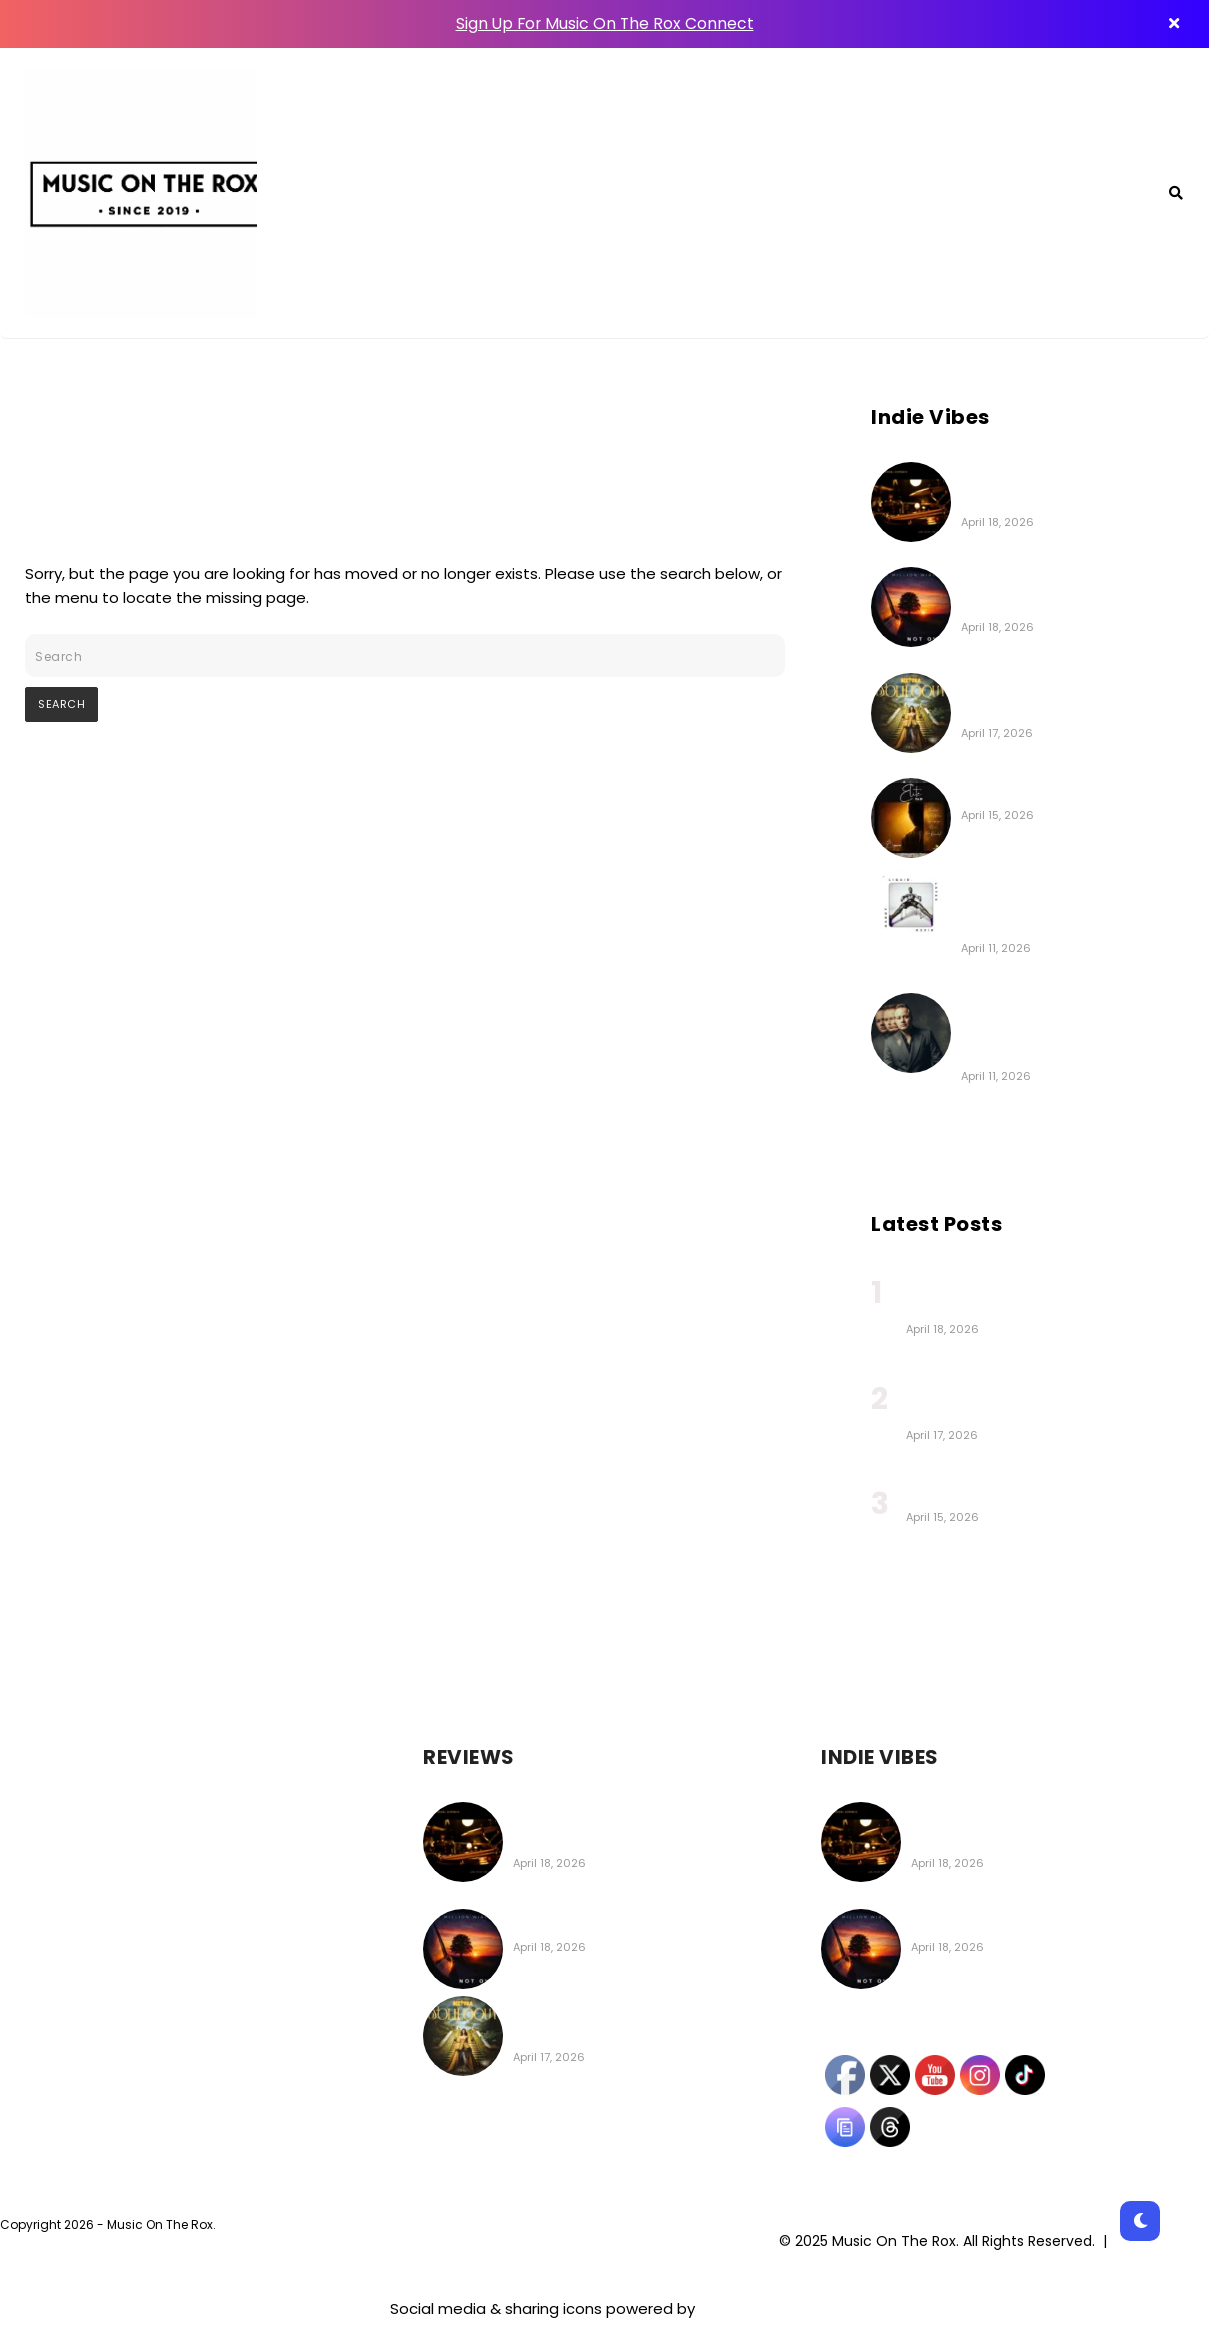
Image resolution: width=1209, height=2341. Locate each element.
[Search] (1176, 193)
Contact (983, 194)
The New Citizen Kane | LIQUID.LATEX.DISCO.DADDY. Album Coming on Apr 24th (1065, 902)
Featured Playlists (755, 194)
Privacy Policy (1162, 2241)
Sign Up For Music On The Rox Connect (605, 23)
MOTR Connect (579, 194)
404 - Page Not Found (134, 418)
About (889, 194)
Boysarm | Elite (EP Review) (1062, 792)
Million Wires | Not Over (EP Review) (646, 1923)
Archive (1090, 194)
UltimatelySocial (759, 2308)
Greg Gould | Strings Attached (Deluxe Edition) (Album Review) (1060, 1030)
